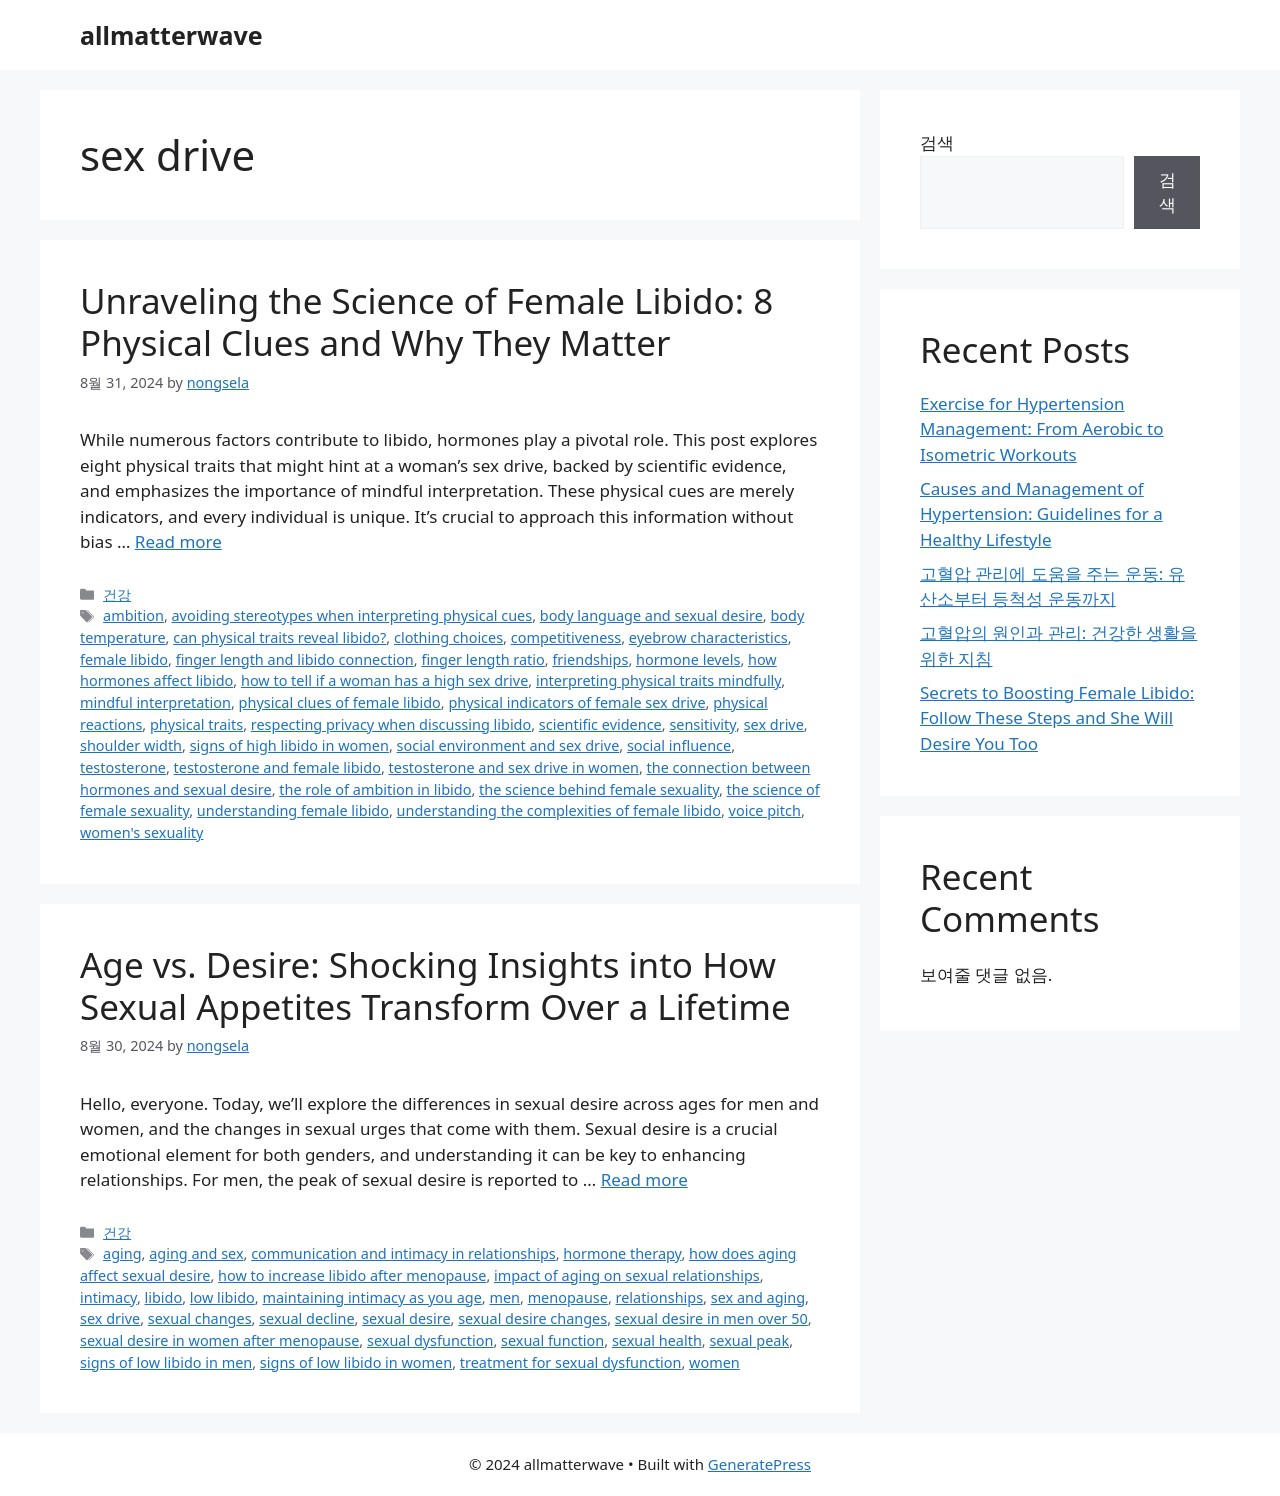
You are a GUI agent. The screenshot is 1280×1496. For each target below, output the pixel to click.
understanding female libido (293, 810)
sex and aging (758, 1297)
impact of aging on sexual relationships (627, 1275)
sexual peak (749, 1340)
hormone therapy (622, 1253)
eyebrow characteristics (708, 637)
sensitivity (702, 724)
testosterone (123, 767)
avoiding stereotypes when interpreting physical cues (352, 615)
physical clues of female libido (340, 702)
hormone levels (688, 659)
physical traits (196, 724)
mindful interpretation (155, 702)
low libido (222, 1297)
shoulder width (131, 745)
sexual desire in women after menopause (219, 1340)
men (504, 1297)
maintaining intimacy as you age (371, 1297)
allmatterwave (171, 35)
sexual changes (200, 1318)
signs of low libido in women (356, 1362)
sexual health (657, 1340)
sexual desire (406, 1318)
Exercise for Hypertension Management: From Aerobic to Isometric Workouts (1042, 429)
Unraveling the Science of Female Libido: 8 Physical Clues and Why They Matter (426, 321)
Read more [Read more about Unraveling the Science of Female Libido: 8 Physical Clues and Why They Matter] (178, 541)
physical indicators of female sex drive (576, 702)
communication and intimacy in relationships (403, 1253)
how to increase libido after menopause (352, 1275)
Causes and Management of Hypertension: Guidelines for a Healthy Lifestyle (1041, 514)
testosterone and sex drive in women (514, 767)
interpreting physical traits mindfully (658, 680)
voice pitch (765, 810)
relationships (660, 1297)
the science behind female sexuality (599, 789)
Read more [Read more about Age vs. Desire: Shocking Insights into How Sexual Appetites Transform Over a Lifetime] (644, 1179)
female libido (124, 659)
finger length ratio (482, 659)
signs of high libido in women (289, 745)
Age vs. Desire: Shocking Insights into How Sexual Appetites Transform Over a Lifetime (435, 985)
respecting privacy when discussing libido (391, 724)
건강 (117, 594)
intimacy (108, 1297)
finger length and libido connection (295, 659)
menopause (568, 1297)
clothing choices (448, 637)
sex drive (774, 724)
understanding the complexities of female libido (559, 810)
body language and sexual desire (651, 615)
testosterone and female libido (277, 767)
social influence (679, 745)
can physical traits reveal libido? (279, 637)
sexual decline (306, 1318)
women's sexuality (141, 832)
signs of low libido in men (166, 1362)
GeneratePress (759, 1464)
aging (122, 1253)
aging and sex (196, 1253)
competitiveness (566, 637)
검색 (937, 142)
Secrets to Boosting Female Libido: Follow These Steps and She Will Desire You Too (1057, 718)
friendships (590, 659)
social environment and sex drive (508, 745)
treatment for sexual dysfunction (571, 1362)
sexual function (552, 1340)
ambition (133, 615)
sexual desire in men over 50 (711, 1318)
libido (164, 1297)
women (714, 1362)
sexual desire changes (532, 1318)
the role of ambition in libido (375, 789)
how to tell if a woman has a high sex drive (384, 680)
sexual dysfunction (430, 1340)
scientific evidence (600, 724)
